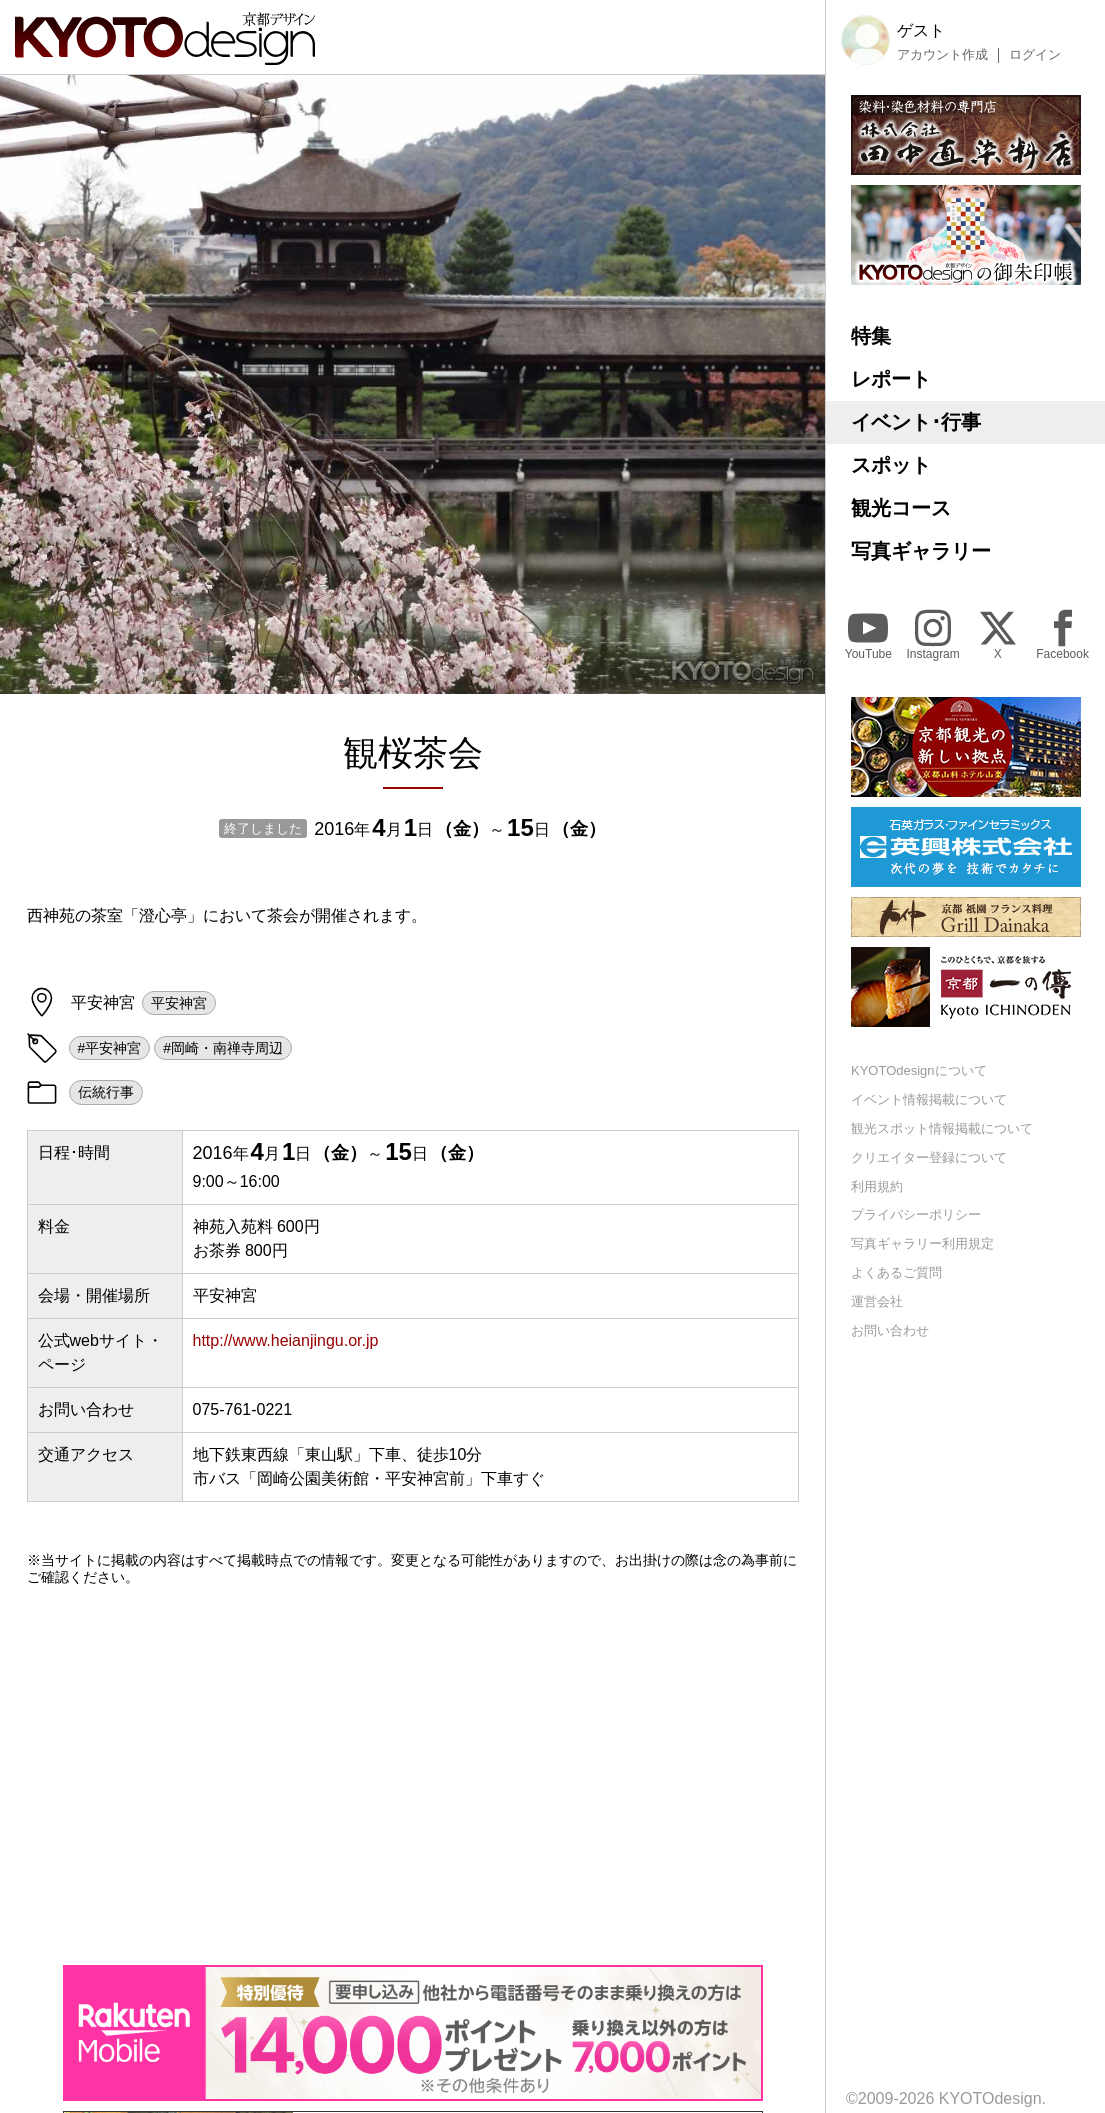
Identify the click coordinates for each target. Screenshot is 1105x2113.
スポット (891, 465)
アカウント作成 (942, 55)
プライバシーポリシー (916, 1214)
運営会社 (877, 1301)
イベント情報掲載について (929, 1099)
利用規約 (877, 1186)
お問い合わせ (890, 1330)
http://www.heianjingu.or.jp (286, 1340)
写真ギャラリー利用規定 (922, 1243)
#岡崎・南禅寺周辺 (223, 1048)
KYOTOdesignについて (919, 1070)
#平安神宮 (110, 1048)
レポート (891, 379)
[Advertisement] (413, 1775)
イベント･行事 (916, 422)
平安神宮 (179, 1003)
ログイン (1035, 55)
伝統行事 (106, 1092)
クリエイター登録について (929, 1157)
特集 (871, 336)
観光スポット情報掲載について (942, 1128)
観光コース (901, 508)
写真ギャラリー (921, 551)
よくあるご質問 (896, 1272)
